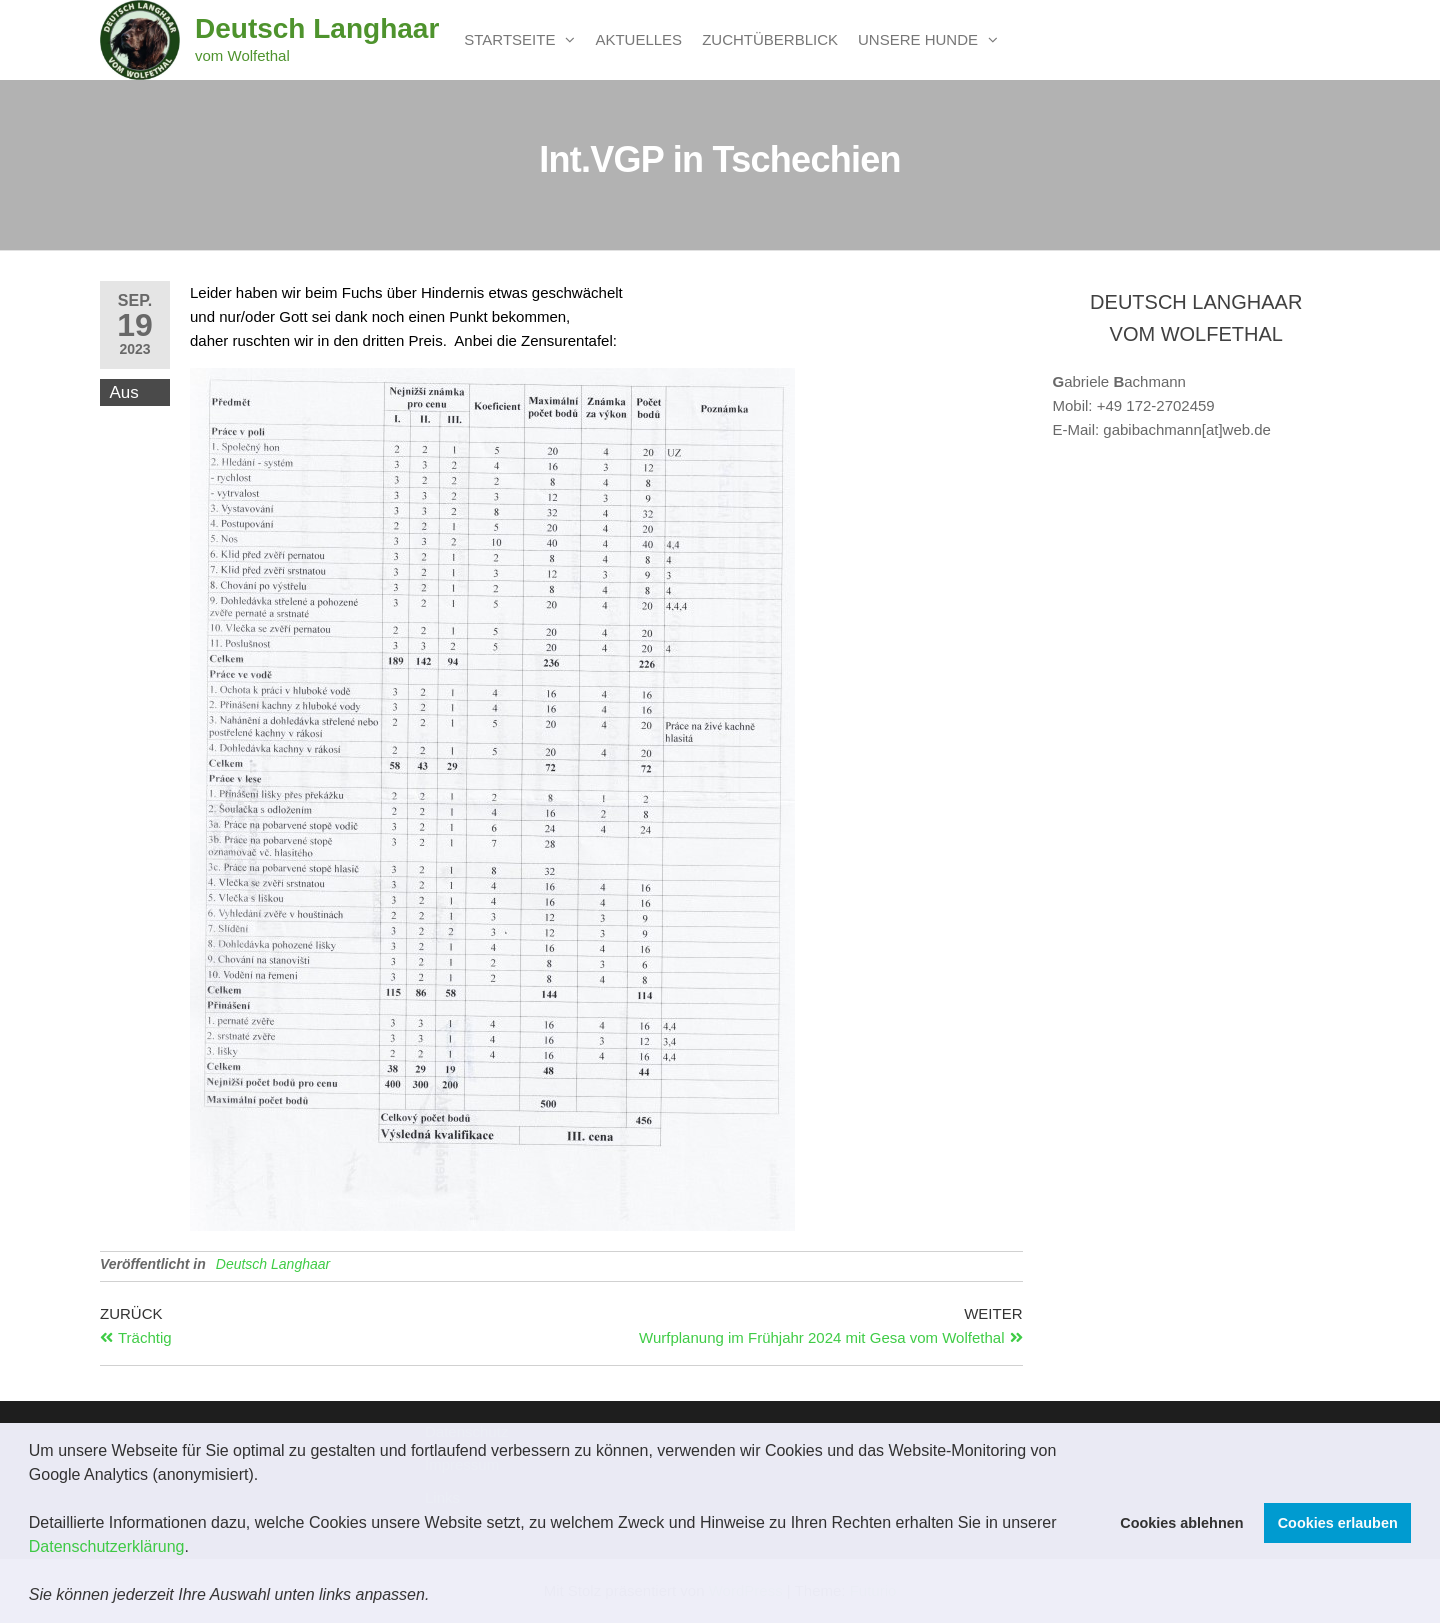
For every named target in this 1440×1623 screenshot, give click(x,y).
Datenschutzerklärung (107, 1546)
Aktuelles (638, 39)
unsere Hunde (918, 39)
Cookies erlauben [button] (1338, 1523)
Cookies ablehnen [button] (1181, 1523)
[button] (437, 1597)
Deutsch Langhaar (317, 28)
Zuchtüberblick (770, 39)
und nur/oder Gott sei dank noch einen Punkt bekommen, (380, 316)
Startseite (509, 39)
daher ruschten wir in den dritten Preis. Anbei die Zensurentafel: (403, 340)
